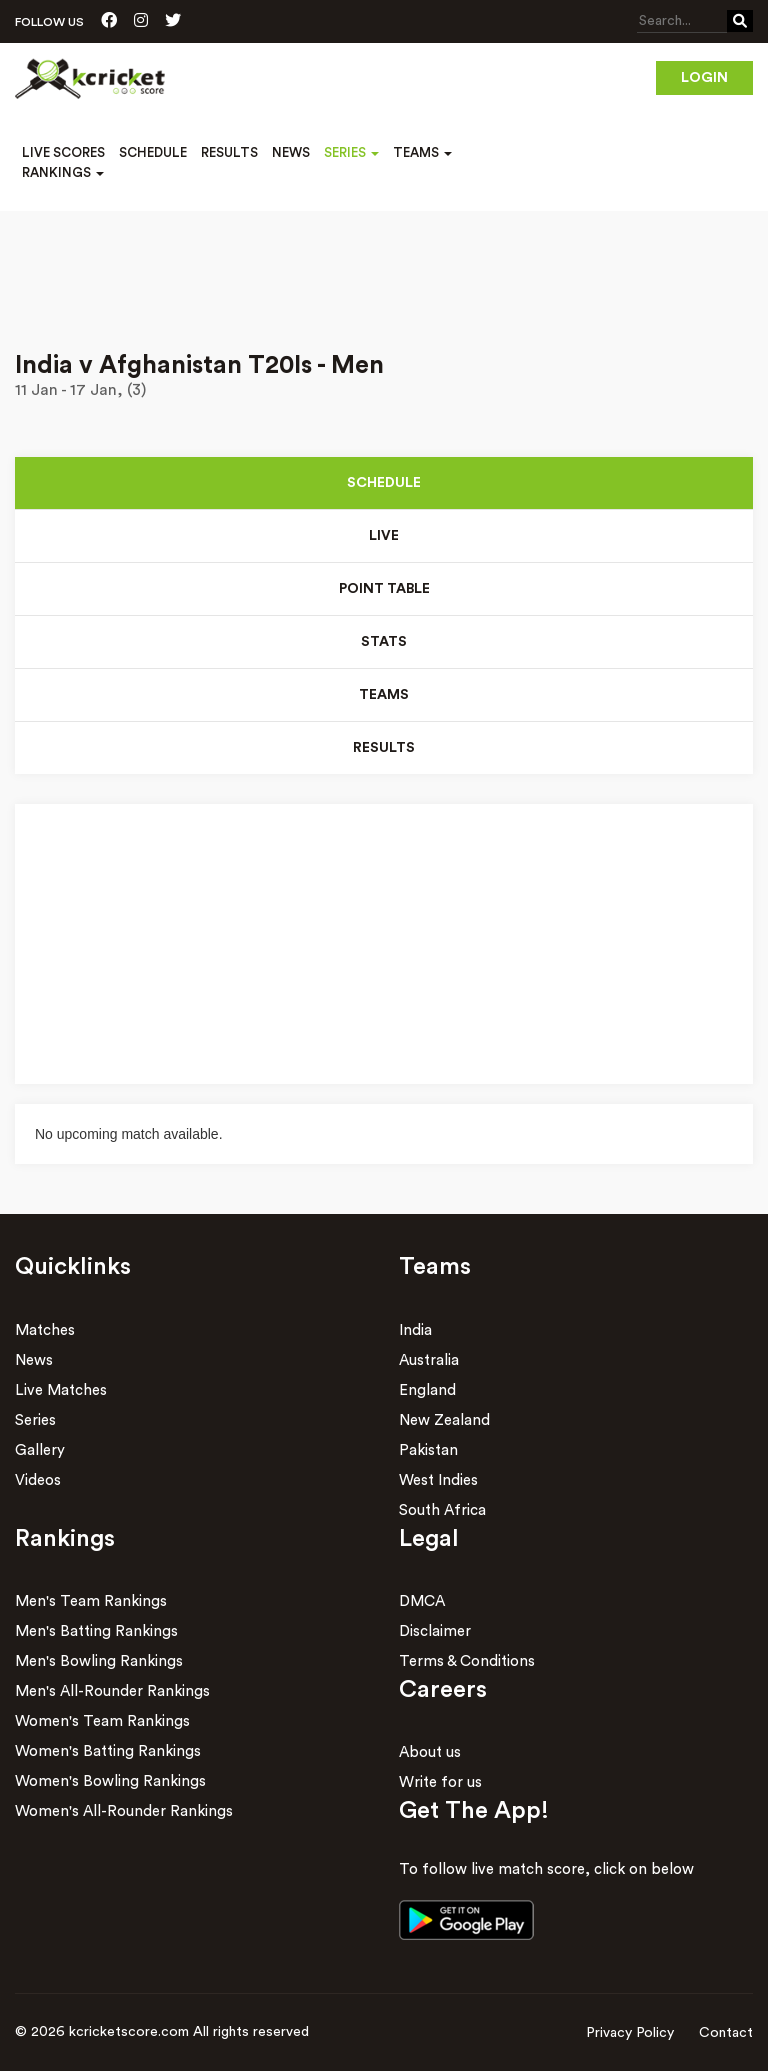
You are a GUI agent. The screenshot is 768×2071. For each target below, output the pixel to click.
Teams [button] (422, 152)
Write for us (440, 1782)
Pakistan (428, 1450)
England (427, 1390)
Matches (45, 1330)
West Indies (438, 1480)
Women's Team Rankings (102, 1721)
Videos (38, 1480)
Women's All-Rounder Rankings (124, 1811)
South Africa (442, 1510)
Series (35, 1420)
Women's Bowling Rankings (110, 1781)
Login (704, 78)
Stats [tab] (384, 642)
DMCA (422, 1601)
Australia (429, 1360)
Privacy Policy (630, 2033)
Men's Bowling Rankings (99, 1661)
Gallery (40, 1450)
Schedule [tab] (384, 483)
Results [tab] (384, 748)
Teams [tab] (384, 695)
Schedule (153, 152)
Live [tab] (384, 536)
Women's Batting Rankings (108, 1751)
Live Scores (63, 152)
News (291, 152)
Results (229, 152)
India (415, 1330)
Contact (726, 2033)
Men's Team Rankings (91, 1601)
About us (430, 1752)
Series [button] (351, 152)
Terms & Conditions (467, 1661)
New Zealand (444, 1420)
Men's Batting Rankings (96, 1631)
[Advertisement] (384, 267)
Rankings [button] (63, 172)
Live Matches (61, 1390)
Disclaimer (435, 1631)
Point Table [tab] (384, 589)
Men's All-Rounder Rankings (112, 1691)
